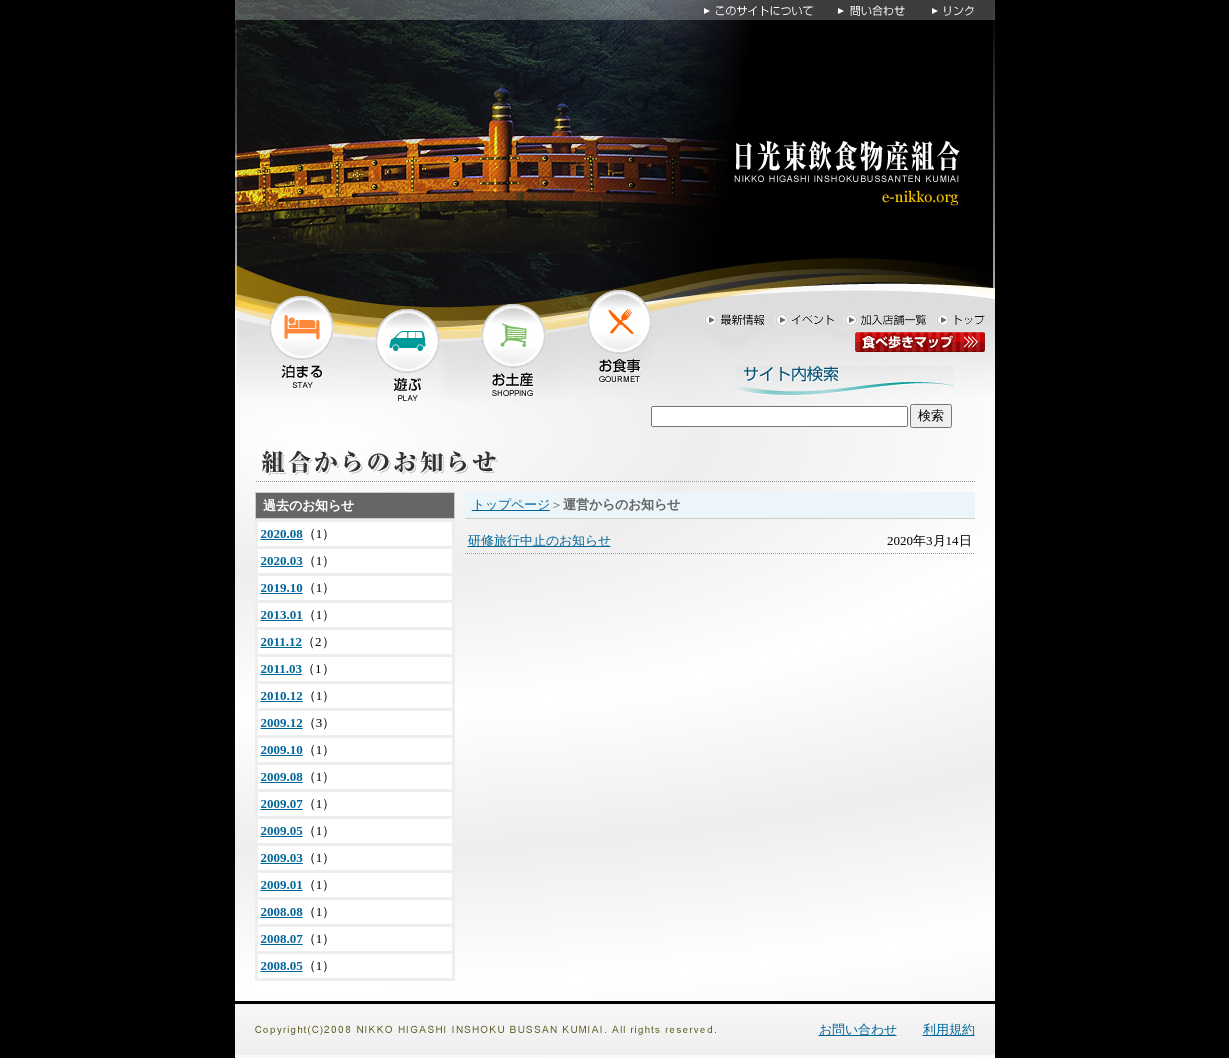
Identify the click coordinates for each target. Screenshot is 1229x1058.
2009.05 (282, 830)
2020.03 (282, 560)
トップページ (511, 504)
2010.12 (282, 695)
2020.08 (282, 533)
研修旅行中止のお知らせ (539, 540)
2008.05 (282, 965)
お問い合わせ (858, 1029)
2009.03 (282, 857)
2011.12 (282, 641)
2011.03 (282, 668)
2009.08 (282, 776)
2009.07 (282, 803)
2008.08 (282, 911)
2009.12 (282, 722)
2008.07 (282, 938)
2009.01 (282, 884)
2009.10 (282, 749)
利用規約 (949, 1029)
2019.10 (282, 587)
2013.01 (282, 614)
